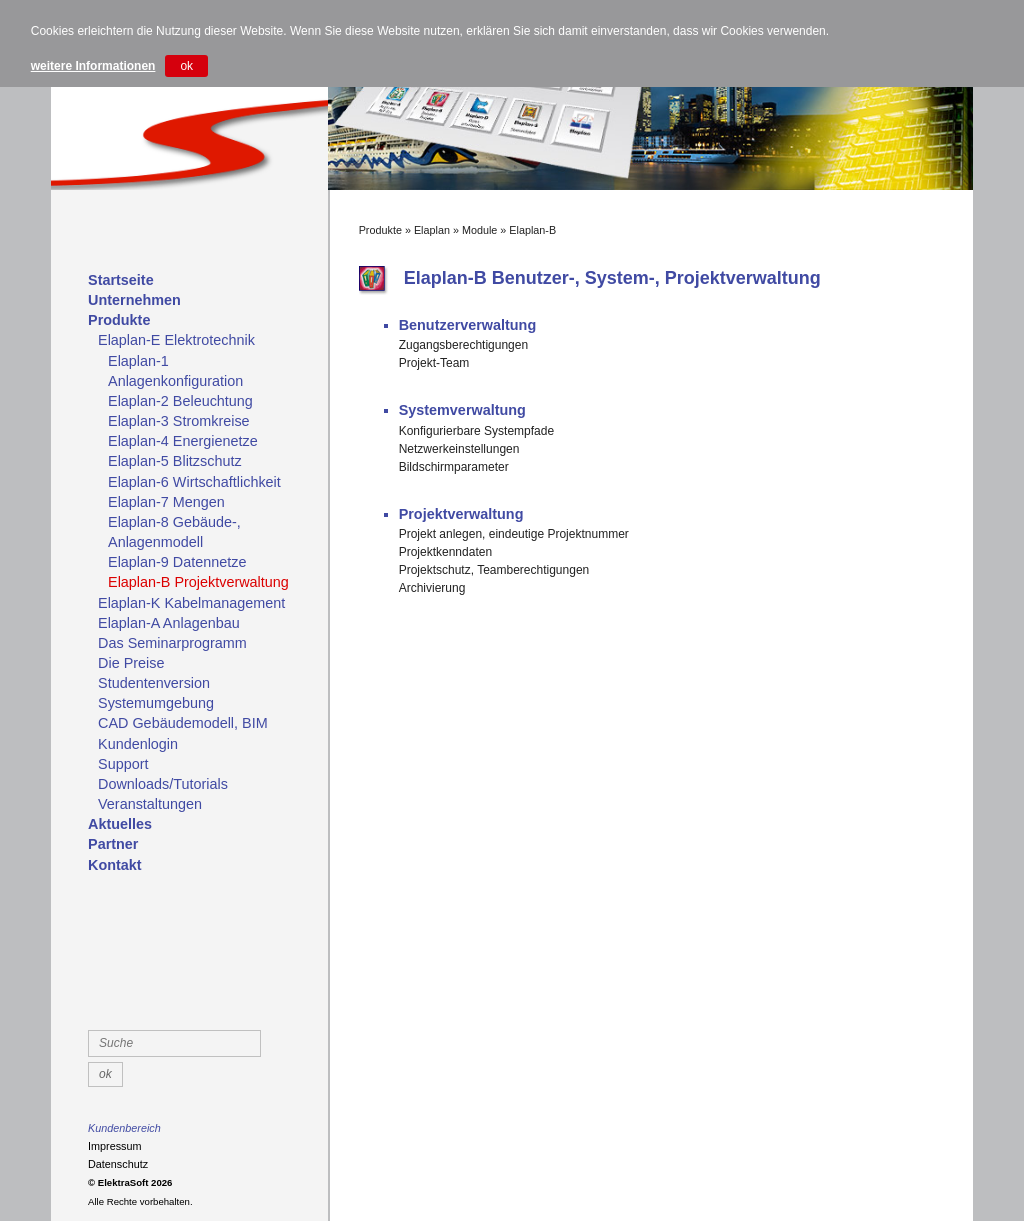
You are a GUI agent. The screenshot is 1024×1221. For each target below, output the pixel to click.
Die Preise (131, 663)
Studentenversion (154, 683)
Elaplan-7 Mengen (166, 502)
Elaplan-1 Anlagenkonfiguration (175, 371)
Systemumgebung (156, 703)
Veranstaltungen (150, 804)
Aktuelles (120, 824)
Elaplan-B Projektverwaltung (198, 582)
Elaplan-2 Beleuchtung (180, 401)
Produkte (119, 320)
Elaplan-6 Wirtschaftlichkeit (194, 482)
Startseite (121, 280)
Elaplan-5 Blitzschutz (175, 461)
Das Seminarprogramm (172, 643)
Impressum (114, 1146)
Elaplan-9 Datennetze (177, 562)
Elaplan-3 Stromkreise (179, 421)
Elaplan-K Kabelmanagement (191, 603)
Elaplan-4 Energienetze (183, 441)
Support (123, 764)
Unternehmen (134, 300)
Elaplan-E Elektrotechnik (176, 340)
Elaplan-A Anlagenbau (169, 623)
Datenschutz (118, 1164)
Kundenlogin (138, 744)
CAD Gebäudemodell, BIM (183, 723)
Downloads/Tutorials (163, 784)
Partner (113, 844)
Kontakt (115, 865)
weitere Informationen (93, 66)
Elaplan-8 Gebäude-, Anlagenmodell (174, 532)
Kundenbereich (124, 1128)
